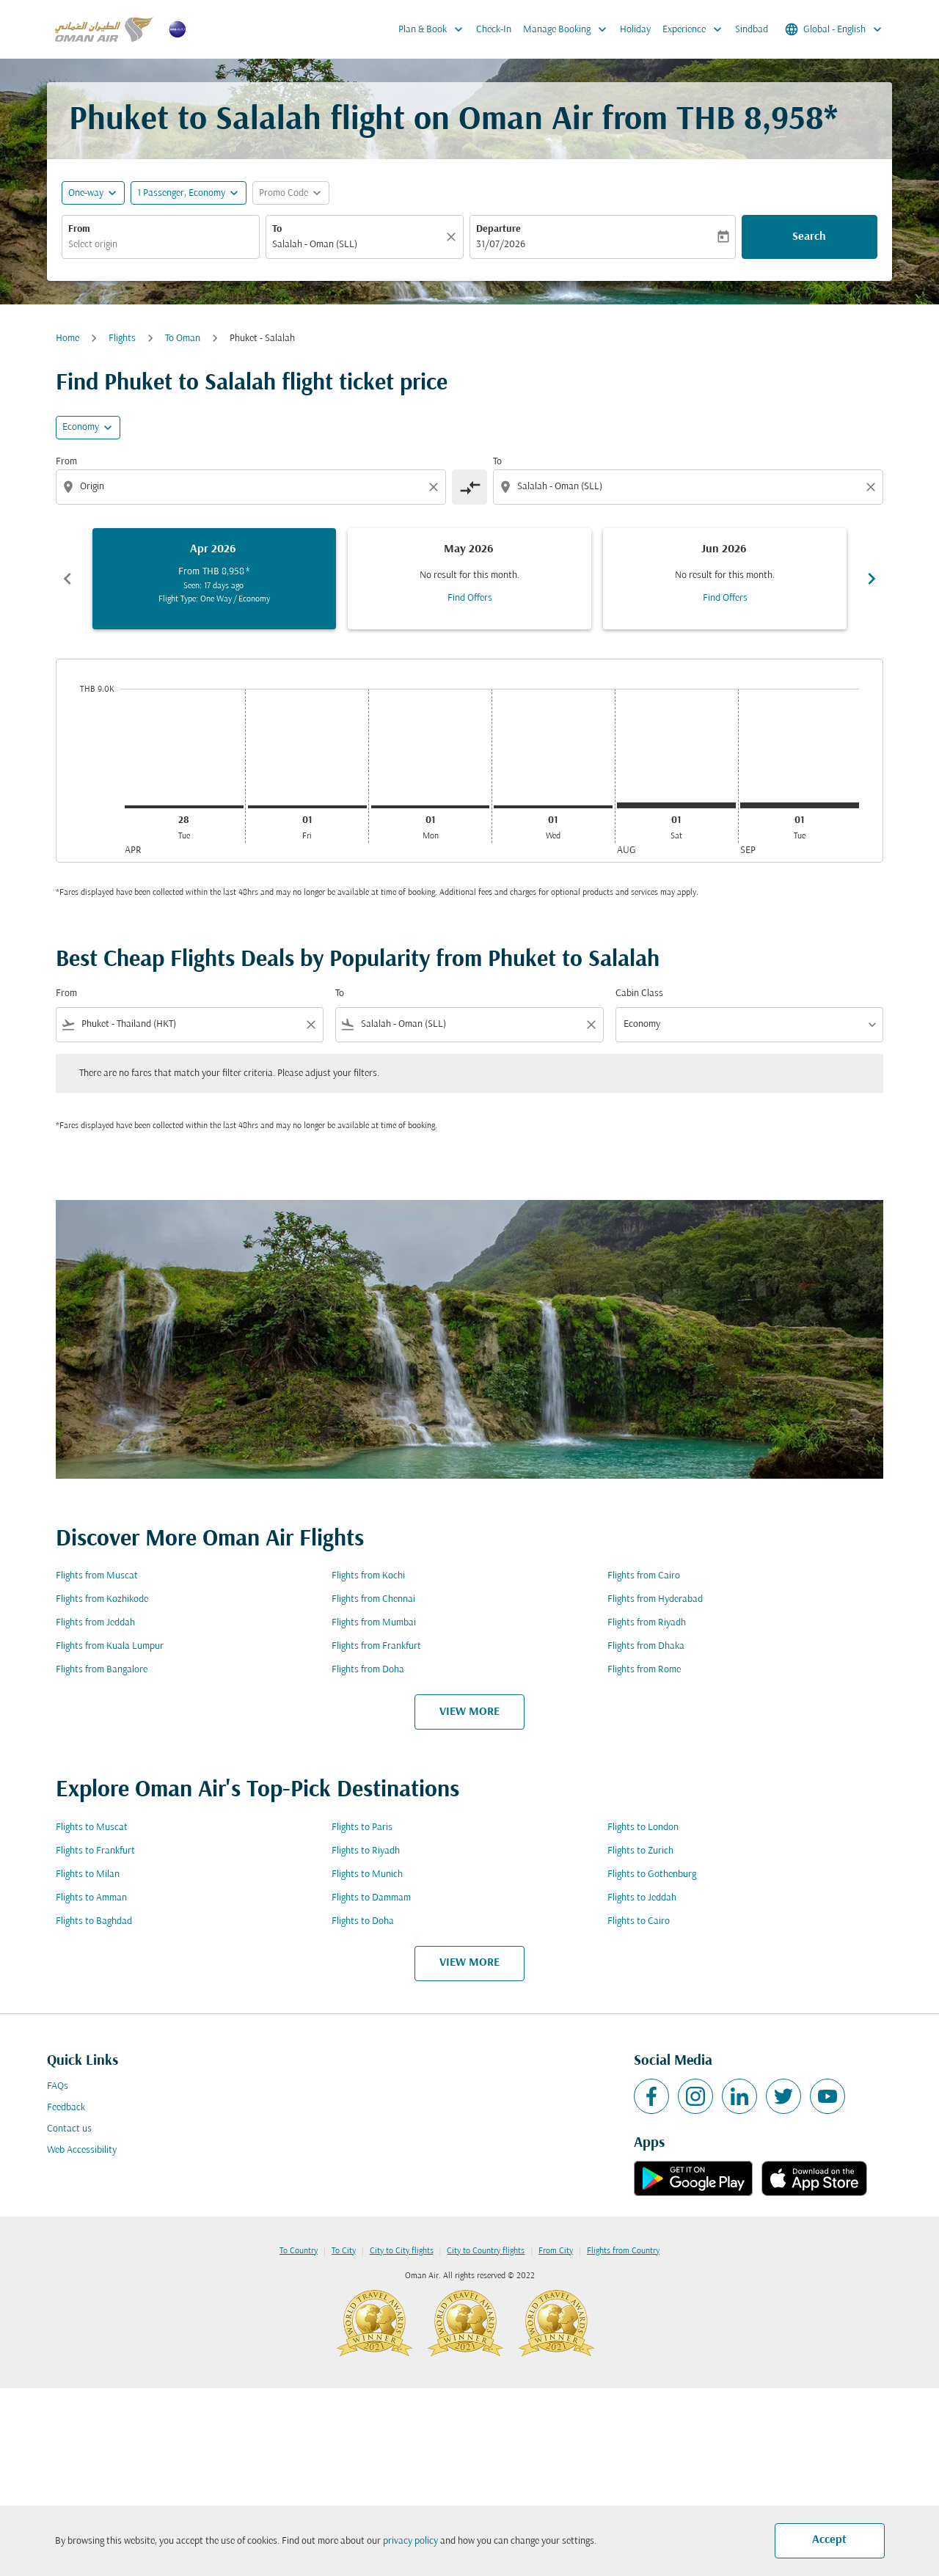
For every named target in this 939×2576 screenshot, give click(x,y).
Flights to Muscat (92, 1827)
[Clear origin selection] (435, 487)
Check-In (493, 29)
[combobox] (160, 244)
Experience (695, 29)
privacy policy (410, 2541)
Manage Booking (568, 29)
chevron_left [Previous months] (67, 578)
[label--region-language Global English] (834, 29)
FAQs (57, 2086)
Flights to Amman (91, 1897)
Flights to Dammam (371, 1897)
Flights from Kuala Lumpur (110, 1646)
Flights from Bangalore (101, 1669)
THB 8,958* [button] (757, 121)
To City (344, 2251)
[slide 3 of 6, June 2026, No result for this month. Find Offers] (725, 578)
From (79, 229)
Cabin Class (639, 993)
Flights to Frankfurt (95, 1850)
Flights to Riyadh (366, 1850)
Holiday (635, 29)
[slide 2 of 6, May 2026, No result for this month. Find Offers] (469, 578)
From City (555, 2251)
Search (809, 237)
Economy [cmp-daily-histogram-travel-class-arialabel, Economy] (80, 427)
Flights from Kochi (368, 1575)
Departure (498, 229)
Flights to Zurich (640, 1850)
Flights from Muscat (97, 1575)
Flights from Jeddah (95, 1622)
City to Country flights (486, 2251)
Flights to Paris (362, 1827)
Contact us (69, 2128)
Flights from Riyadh (646, 1622)
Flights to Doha (363, 1921)
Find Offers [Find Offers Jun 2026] (725, 598)
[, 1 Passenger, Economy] (181, 193)
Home (67, 338)
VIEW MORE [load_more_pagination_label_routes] (469, 1712)
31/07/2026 (500, 244)
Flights (122, 338)
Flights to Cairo (638, 1921)
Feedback (66, 2107)
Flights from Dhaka (645, 1646)
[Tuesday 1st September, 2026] (799, 805)
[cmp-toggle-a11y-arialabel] (469, 487)
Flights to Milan (88, 1874)
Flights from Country (623, 2251)
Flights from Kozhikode (102, 1599)
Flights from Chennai (373, 1599)
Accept (829, 2540)
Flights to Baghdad (94, 1921)
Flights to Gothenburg (651, 1874)
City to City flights (402, 2251)
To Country (298, 2251)
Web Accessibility (82, 2150)
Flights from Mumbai (374, 1622)
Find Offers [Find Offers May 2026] (469, 598)
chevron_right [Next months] (871, 578)
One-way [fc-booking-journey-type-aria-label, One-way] (85, 193)
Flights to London (643, 1827)
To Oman (182, 338)
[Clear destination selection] (873, 487)
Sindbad (751, 29)
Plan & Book (434, 29)
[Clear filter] (310, 1025)
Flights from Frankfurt (376, 1646)
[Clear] (453, 237)
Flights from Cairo (643, 1575)
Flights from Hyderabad (655, 1599)
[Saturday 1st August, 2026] (676, 805)
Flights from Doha (368, 1669)
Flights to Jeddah (641, 1897)
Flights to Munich (367, 1874)
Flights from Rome (644, 1669)
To (277, 229)
